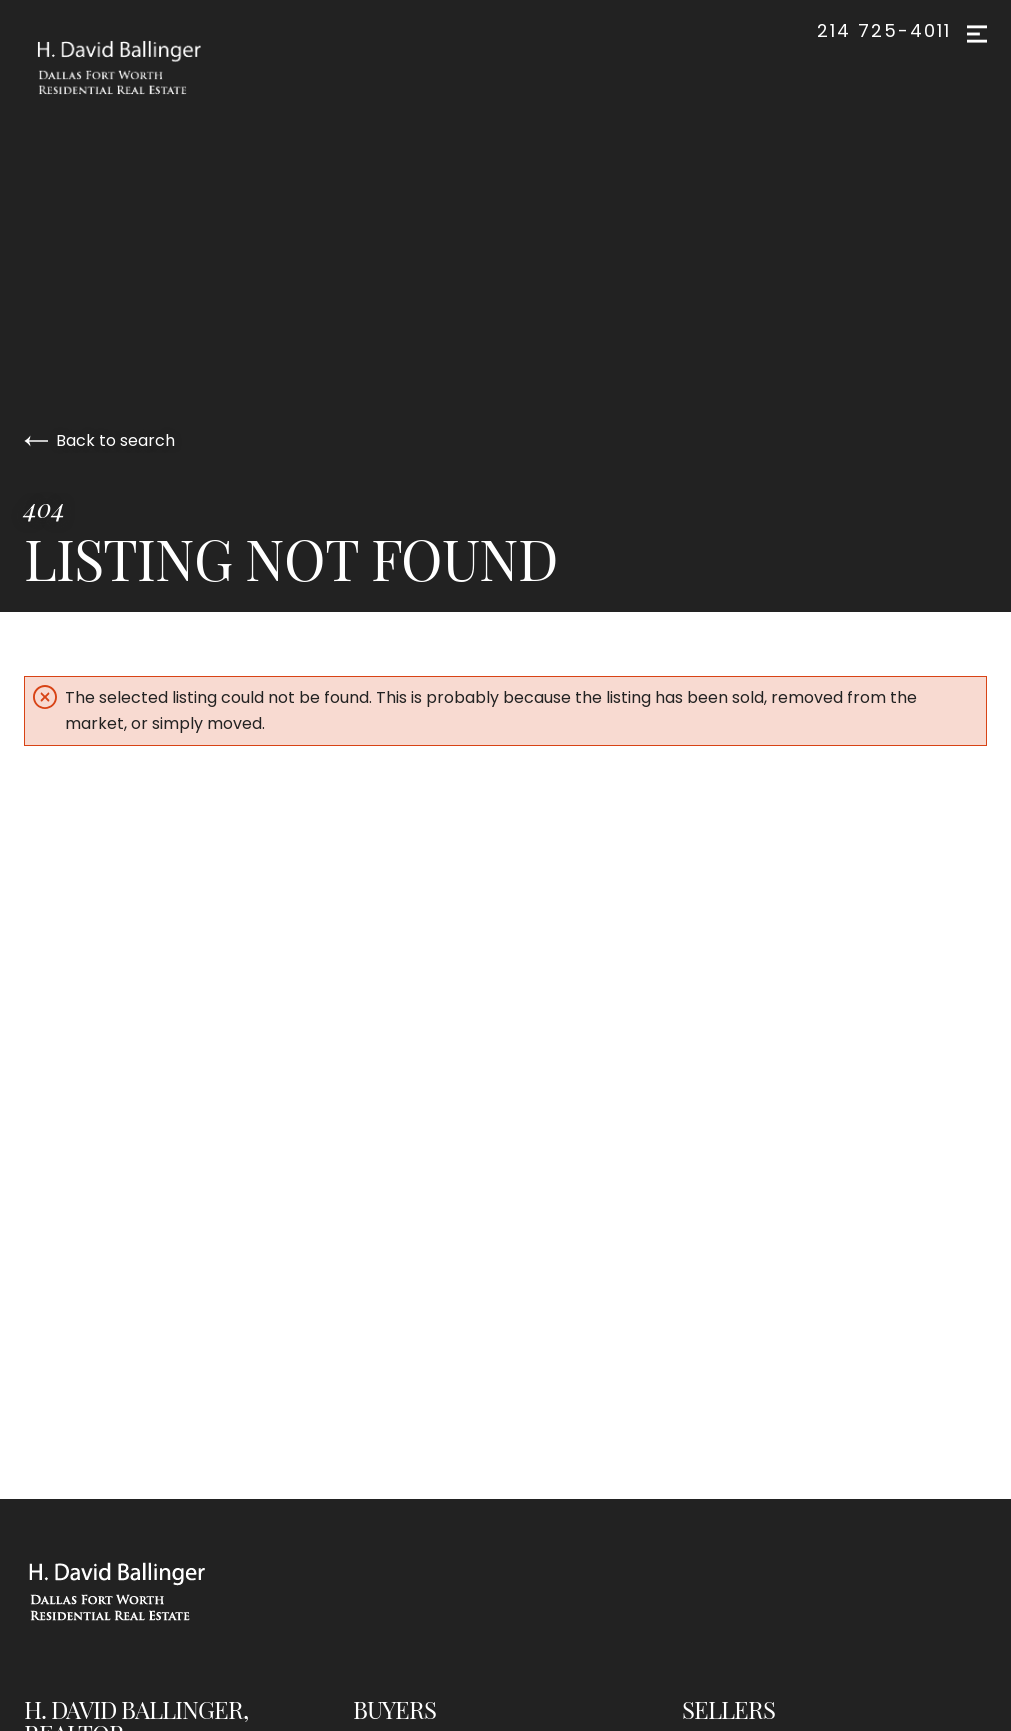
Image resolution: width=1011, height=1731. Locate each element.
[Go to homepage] (139, 68)
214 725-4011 (884, 31)
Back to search (99, 440)
